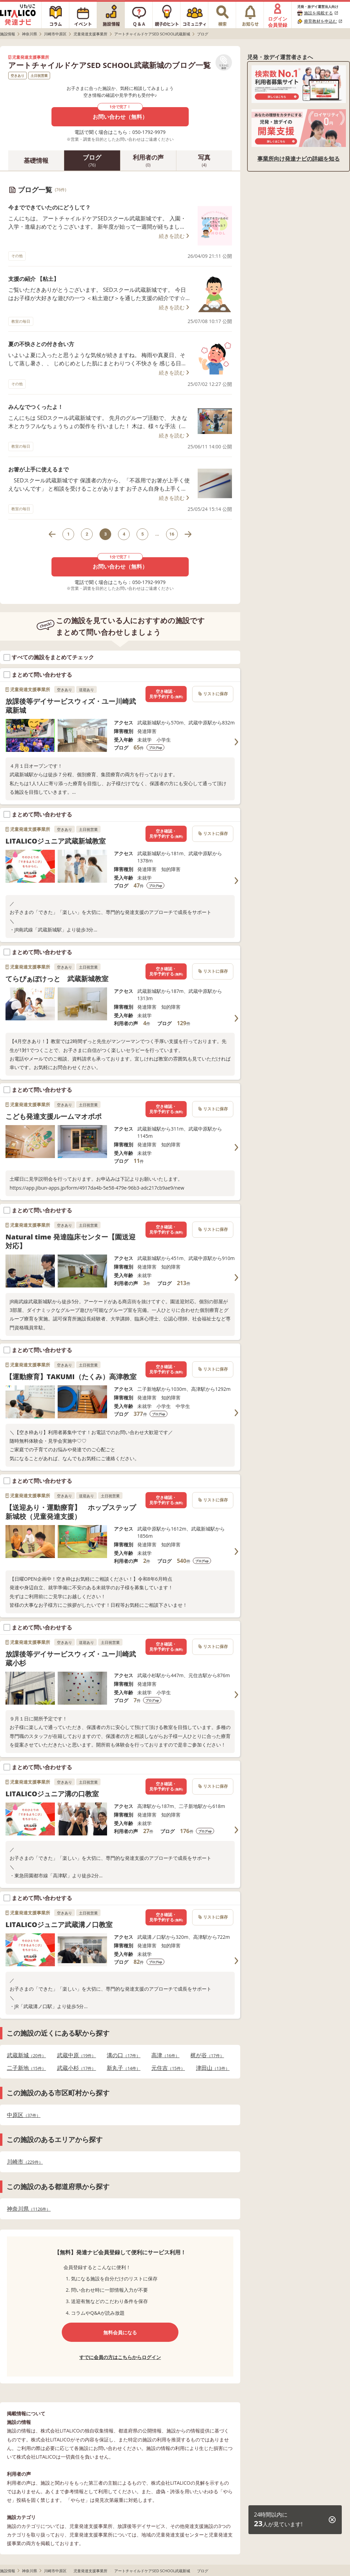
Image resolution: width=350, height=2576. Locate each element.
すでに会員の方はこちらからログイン (120, 2357)
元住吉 (168, 2068)
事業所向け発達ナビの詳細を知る (298, 158)
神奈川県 (28, 2208)
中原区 (23, 2115)
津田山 (213, 2068)
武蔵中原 (76, 2055)
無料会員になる (120, 2332)
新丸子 (123, 2068)
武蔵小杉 (76, 2068)
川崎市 (25, 2161)
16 (171, 534)
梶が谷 (207, 2055)
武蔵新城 (26, 2055)
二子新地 (26, 2068)
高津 (165, 2055)
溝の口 (123, 2055)
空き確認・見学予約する (166, 694)
